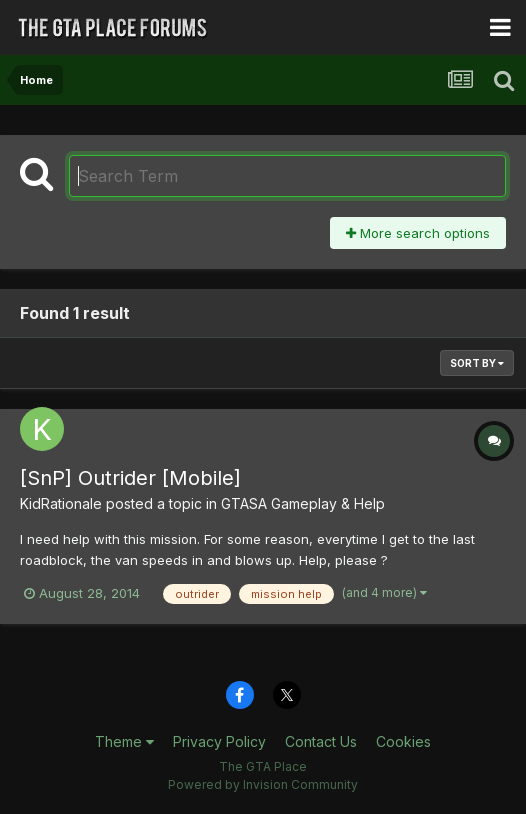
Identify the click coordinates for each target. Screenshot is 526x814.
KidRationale (61, 503)
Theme (124, 741)
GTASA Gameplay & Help (303, 503)
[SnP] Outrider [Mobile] (130, 478)
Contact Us (321, 741)
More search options (418, 233)
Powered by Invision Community (263, 784)
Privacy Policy (219, 741)
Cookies (403, 741)
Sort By (477, 363)
